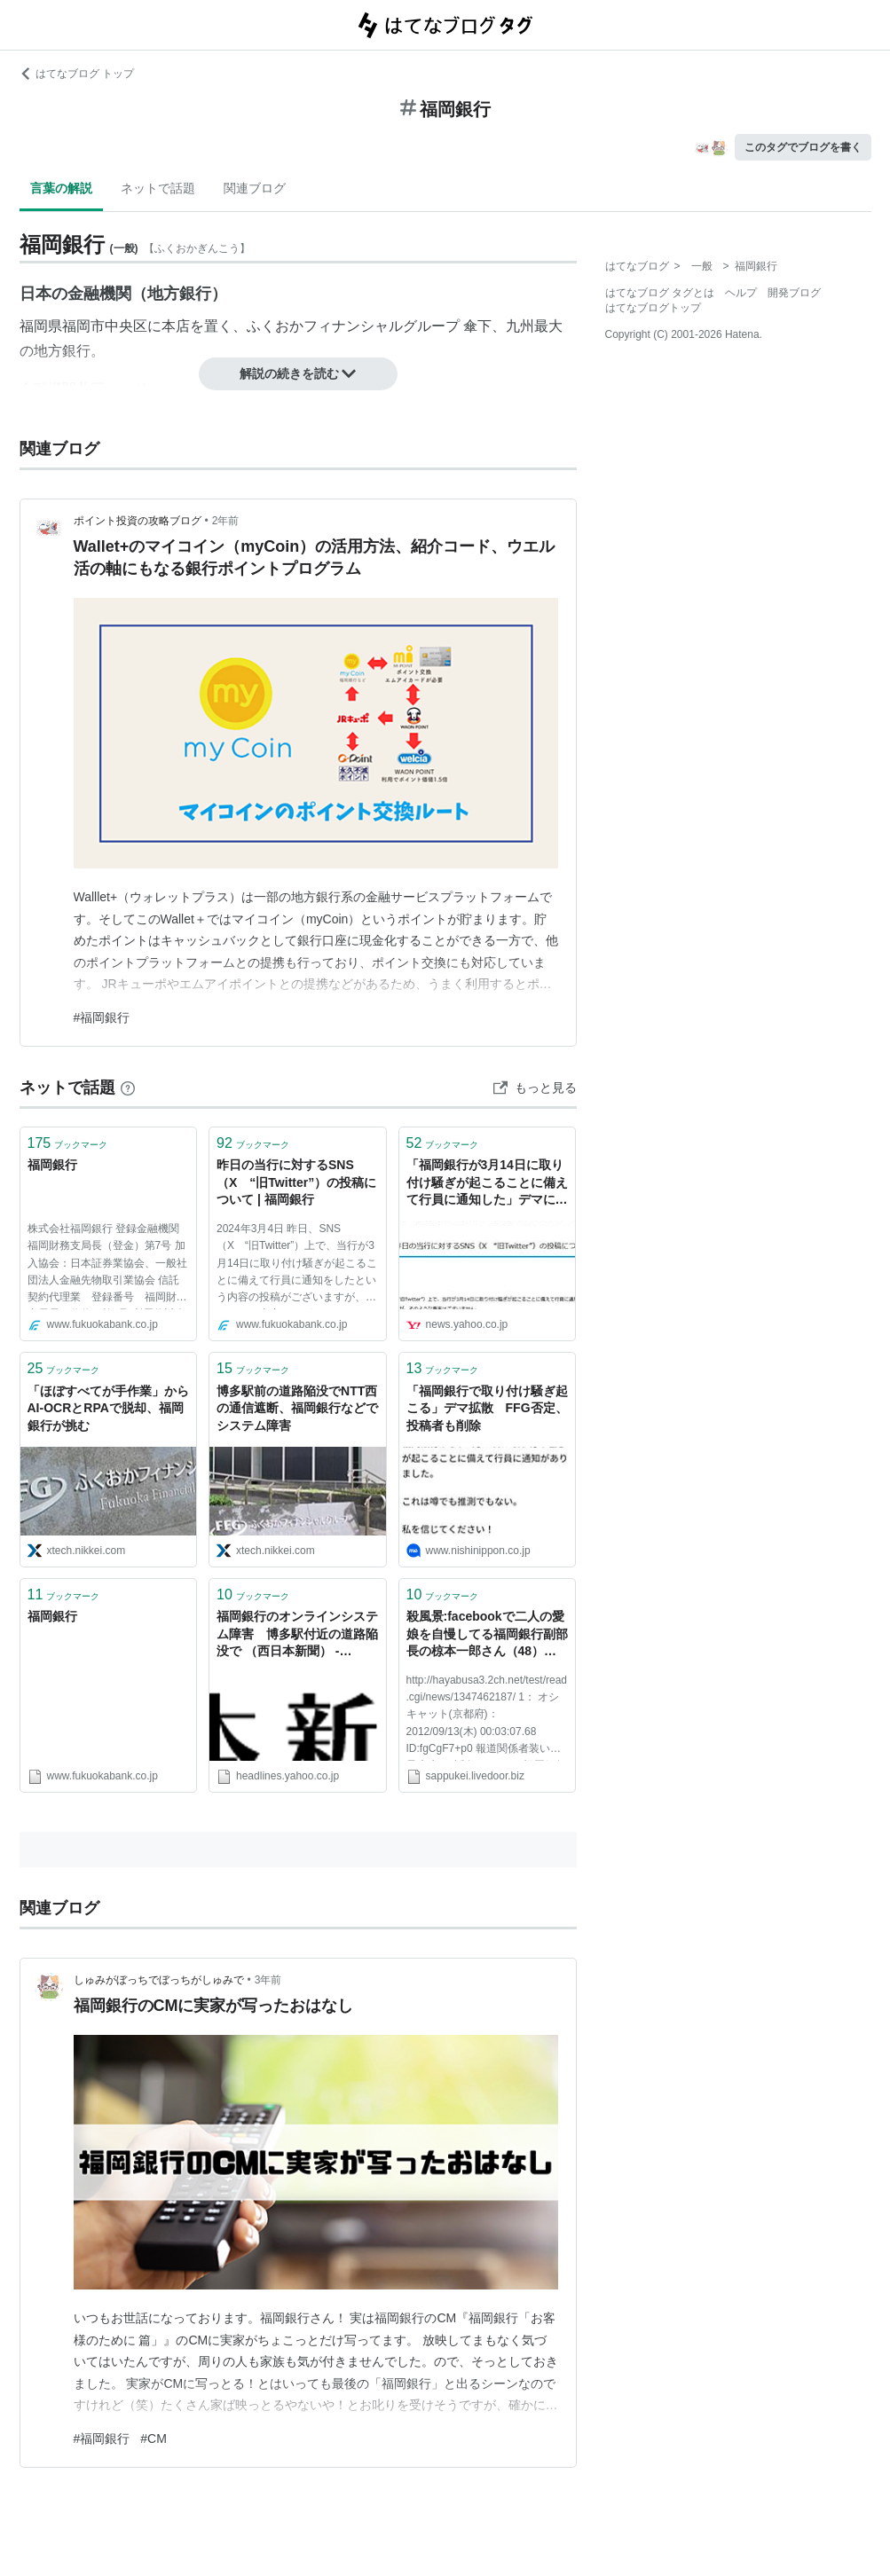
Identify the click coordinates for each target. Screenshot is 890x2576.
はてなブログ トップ (77, 73)
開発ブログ (794, 293)
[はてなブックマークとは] (128, 1087)
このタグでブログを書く (803, 147)
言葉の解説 (61, 188)
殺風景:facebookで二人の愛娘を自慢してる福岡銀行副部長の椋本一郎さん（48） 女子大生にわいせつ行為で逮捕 (487, 1635)
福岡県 (41, 326)
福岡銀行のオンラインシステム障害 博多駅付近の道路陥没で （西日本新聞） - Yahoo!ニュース (297, 1635)
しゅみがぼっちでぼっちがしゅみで (159, 1980)
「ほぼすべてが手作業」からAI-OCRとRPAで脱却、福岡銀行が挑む (108, 1408)
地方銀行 (179, 293)
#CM (153, 2438)
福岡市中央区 (104, 326)
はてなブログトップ (653, 308)
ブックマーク (68, 1143)
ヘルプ (741, 293)
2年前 (226, 520)
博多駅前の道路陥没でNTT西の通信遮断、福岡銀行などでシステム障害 (297, 1408)
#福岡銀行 (102, 1017)
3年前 (268, 1980)
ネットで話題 (158, 188)
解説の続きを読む (298, 373)
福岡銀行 (52, 1165)
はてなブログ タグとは (659, 293)
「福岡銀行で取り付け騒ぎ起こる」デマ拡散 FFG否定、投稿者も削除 (487, 1408)
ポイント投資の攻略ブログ (137, 520)
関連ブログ (255, 188)
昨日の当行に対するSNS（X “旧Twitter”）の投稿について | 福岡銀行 (296, 1182)
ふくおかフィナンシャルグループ (353, 326)
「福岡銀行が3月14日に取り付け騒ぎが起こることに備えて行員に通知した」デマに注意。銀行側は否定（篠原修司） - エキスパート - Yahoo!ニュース (487, 1184)
